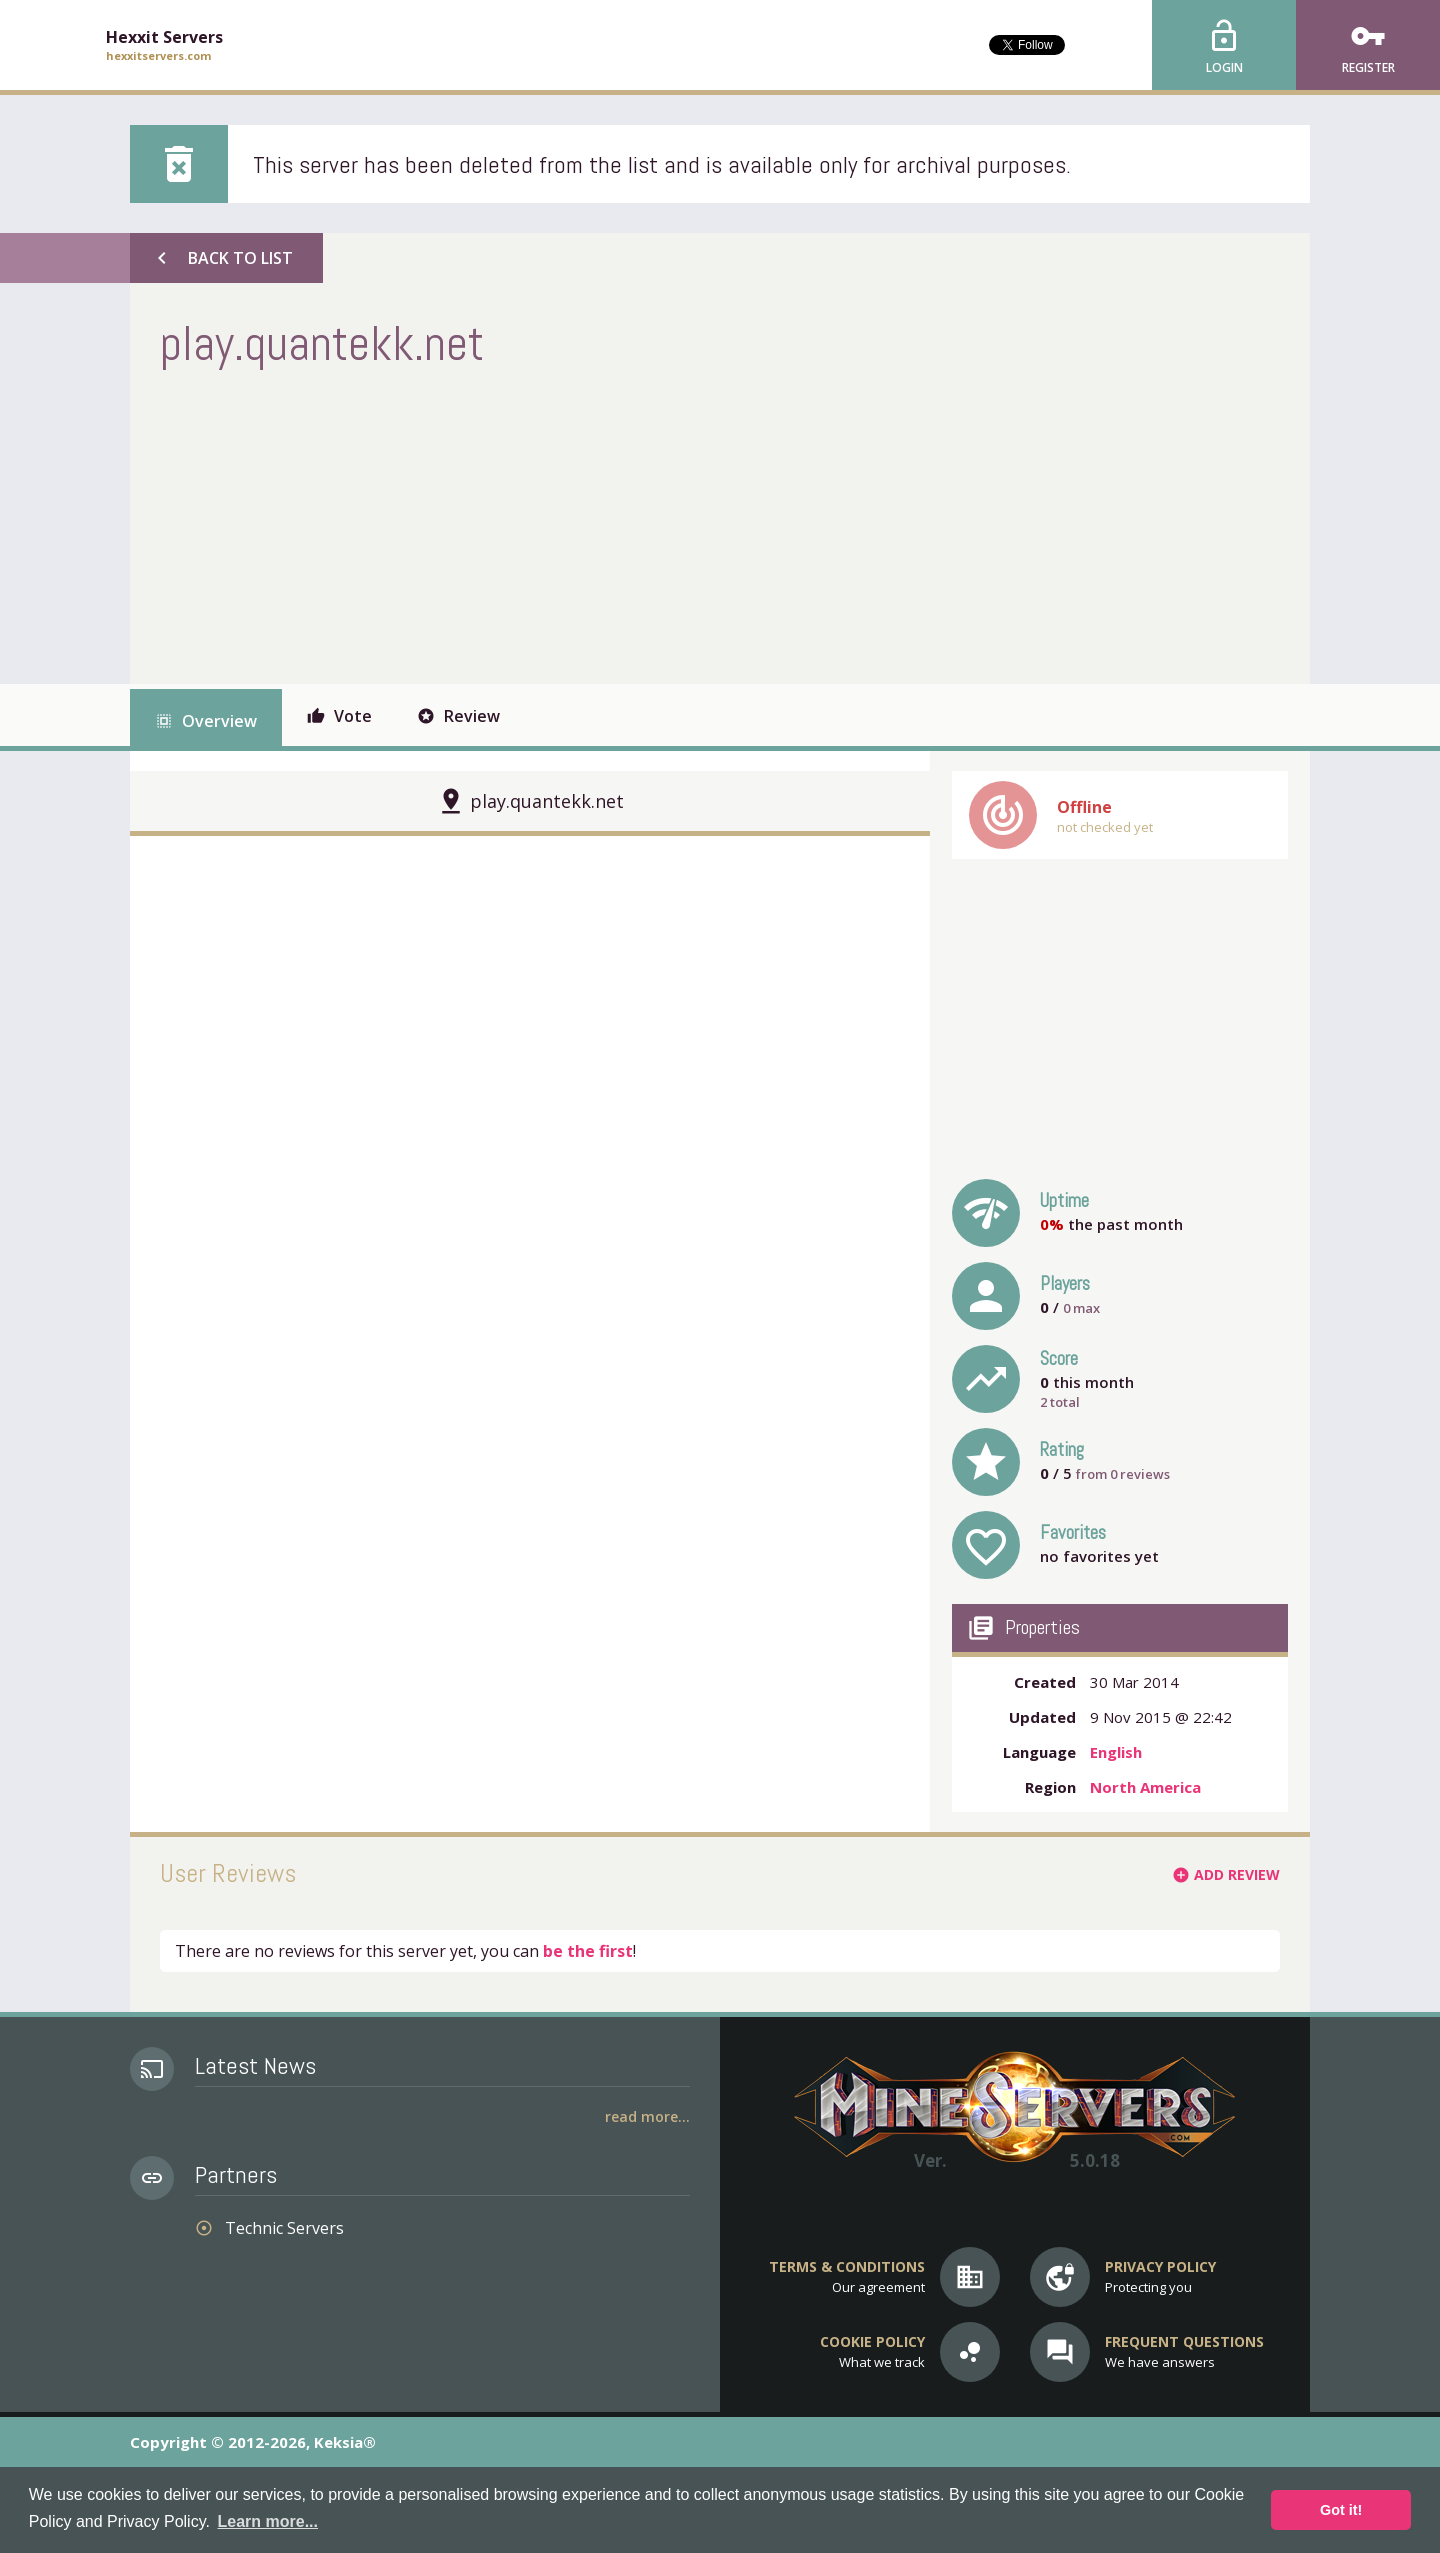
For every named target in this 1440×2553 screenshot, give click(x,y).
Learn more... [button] (268, 2521)
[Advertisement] (524, 524)
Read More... (647, 2116)
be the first (588, 1951)
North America (1145, 1787)
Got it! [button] (1341, 2510)
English (1116, 1752)
